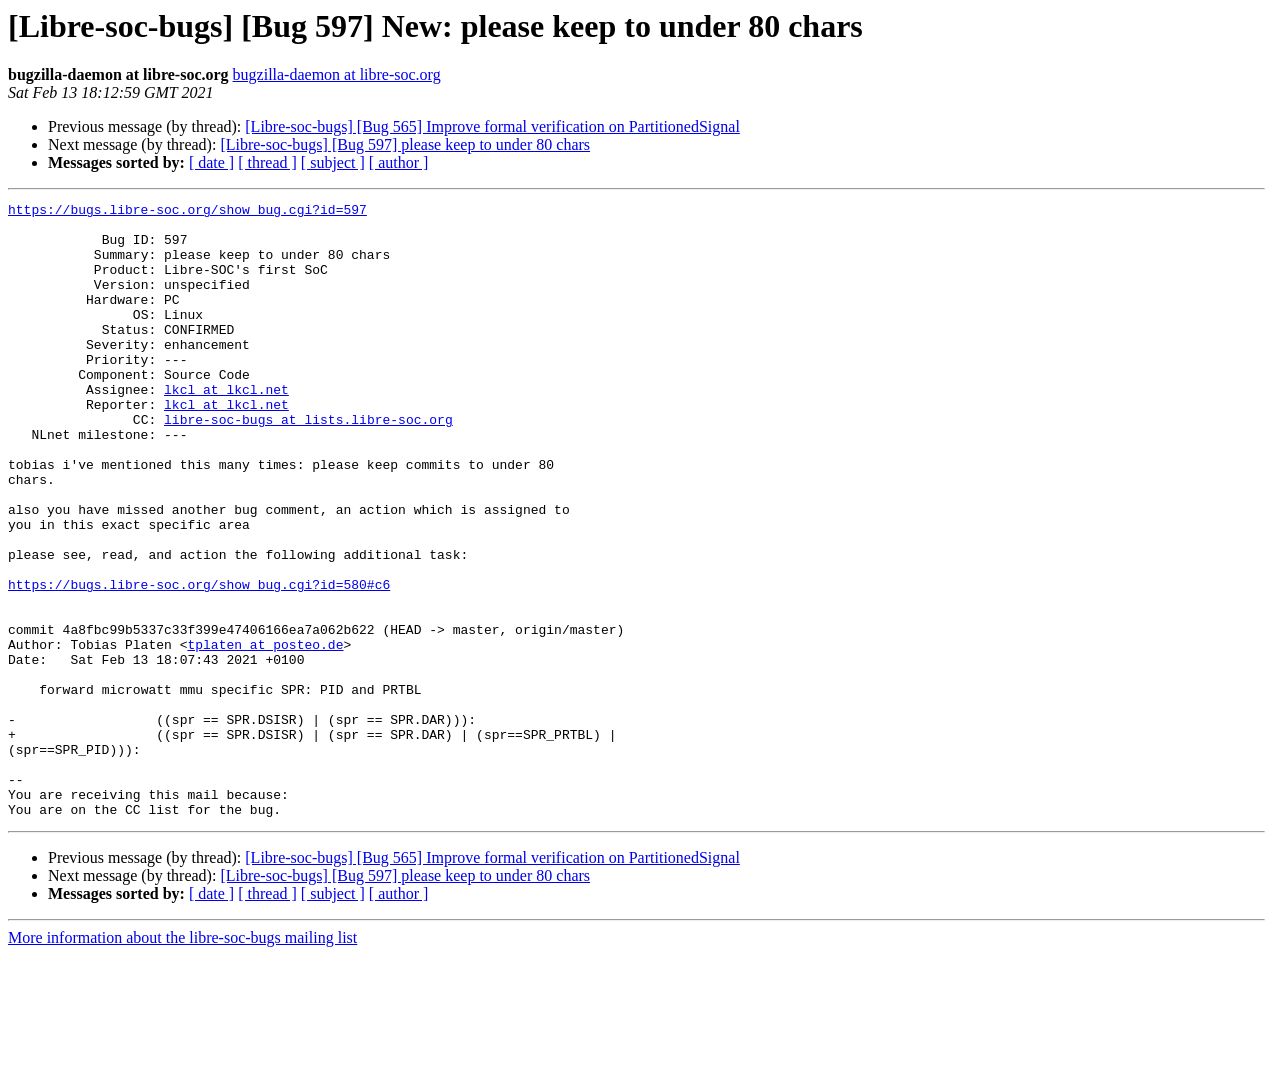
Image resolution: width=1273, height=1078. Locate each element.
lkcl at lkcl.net (226, 428)
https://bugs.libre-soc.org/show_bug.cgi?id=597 (187, 212)
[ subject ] (333, 162)
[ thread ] (267, 162)
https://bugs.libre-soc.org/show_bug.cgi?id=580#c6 (199, 662)
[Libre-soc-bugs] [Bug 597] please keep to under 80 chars (405, 144)
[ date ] (211, 162)
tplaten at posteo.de (265, 734)
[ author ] (399, 162)
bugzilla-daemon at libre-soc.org (337, 74)
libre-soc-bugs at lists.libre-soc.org (308, 464)
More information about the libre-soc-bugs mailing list (182, 1060)
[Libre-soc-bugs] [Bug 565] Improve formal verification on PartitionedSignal (492, 126)
